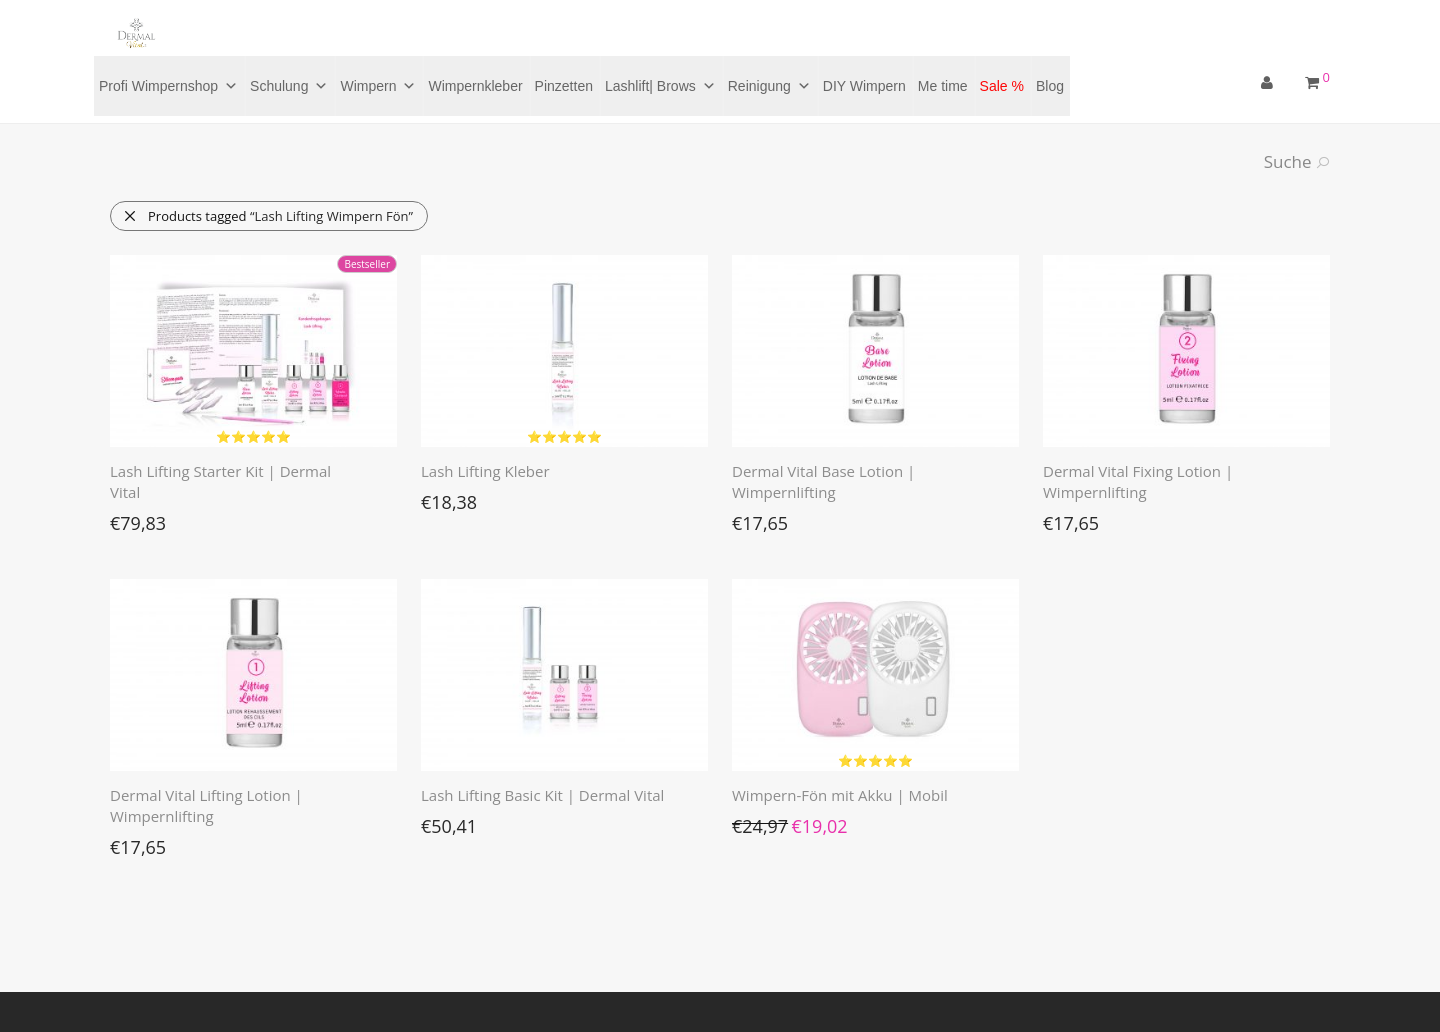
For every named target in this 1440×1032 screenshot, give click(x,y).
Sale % (1002, 86)
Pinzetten (564, 86)
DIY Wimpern (864, 86)
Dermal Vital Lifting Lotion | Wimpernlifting (206, 805)
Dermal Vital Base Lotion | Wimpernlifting (823, 481)
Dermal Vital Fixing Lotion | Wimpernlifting (1138, 481)
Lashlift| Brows (660, 86)
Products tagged (268, 216)
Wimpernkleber (475, 86)
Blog (1050, 86)
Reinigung (769, 86)
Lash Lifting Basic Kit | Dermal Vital (542, 795)
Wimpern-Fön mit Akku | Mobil (840, 795)
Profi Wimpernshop (168, 86)
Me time (943, 86)
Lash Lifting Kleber (485, 471)
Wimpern (378, 86)
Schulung (289, 86)
